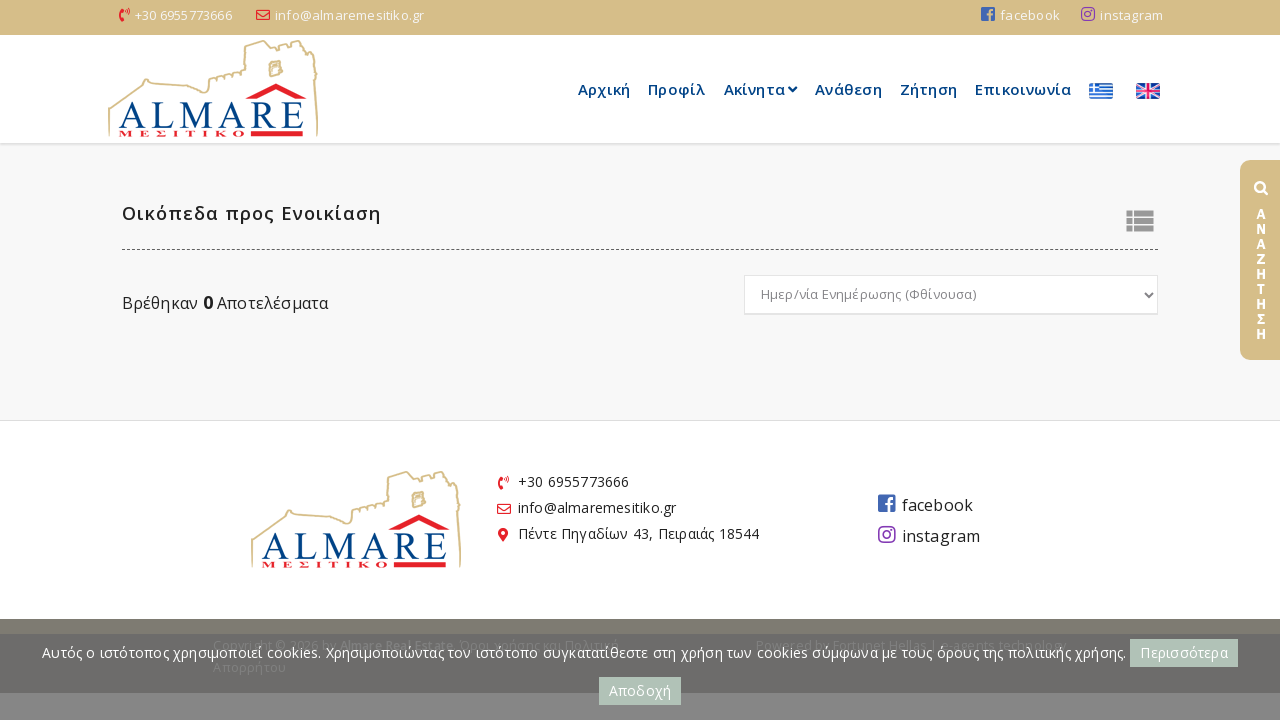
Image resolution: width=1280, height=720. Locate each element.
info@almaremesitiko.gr (350, 15)
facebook (1020, 15)
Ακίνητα (761, 89)
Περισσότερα (1183, 652)
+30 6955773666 (183, 15)
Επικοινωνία (1023, 89)
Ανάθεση (848, 89)
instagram (1122, 15)
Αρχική (604, 89)
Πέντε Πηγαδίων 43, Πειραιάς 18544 (639, 533)
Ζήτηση (928, 89)
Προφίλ (676, 89)
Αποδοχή (640, 690)
